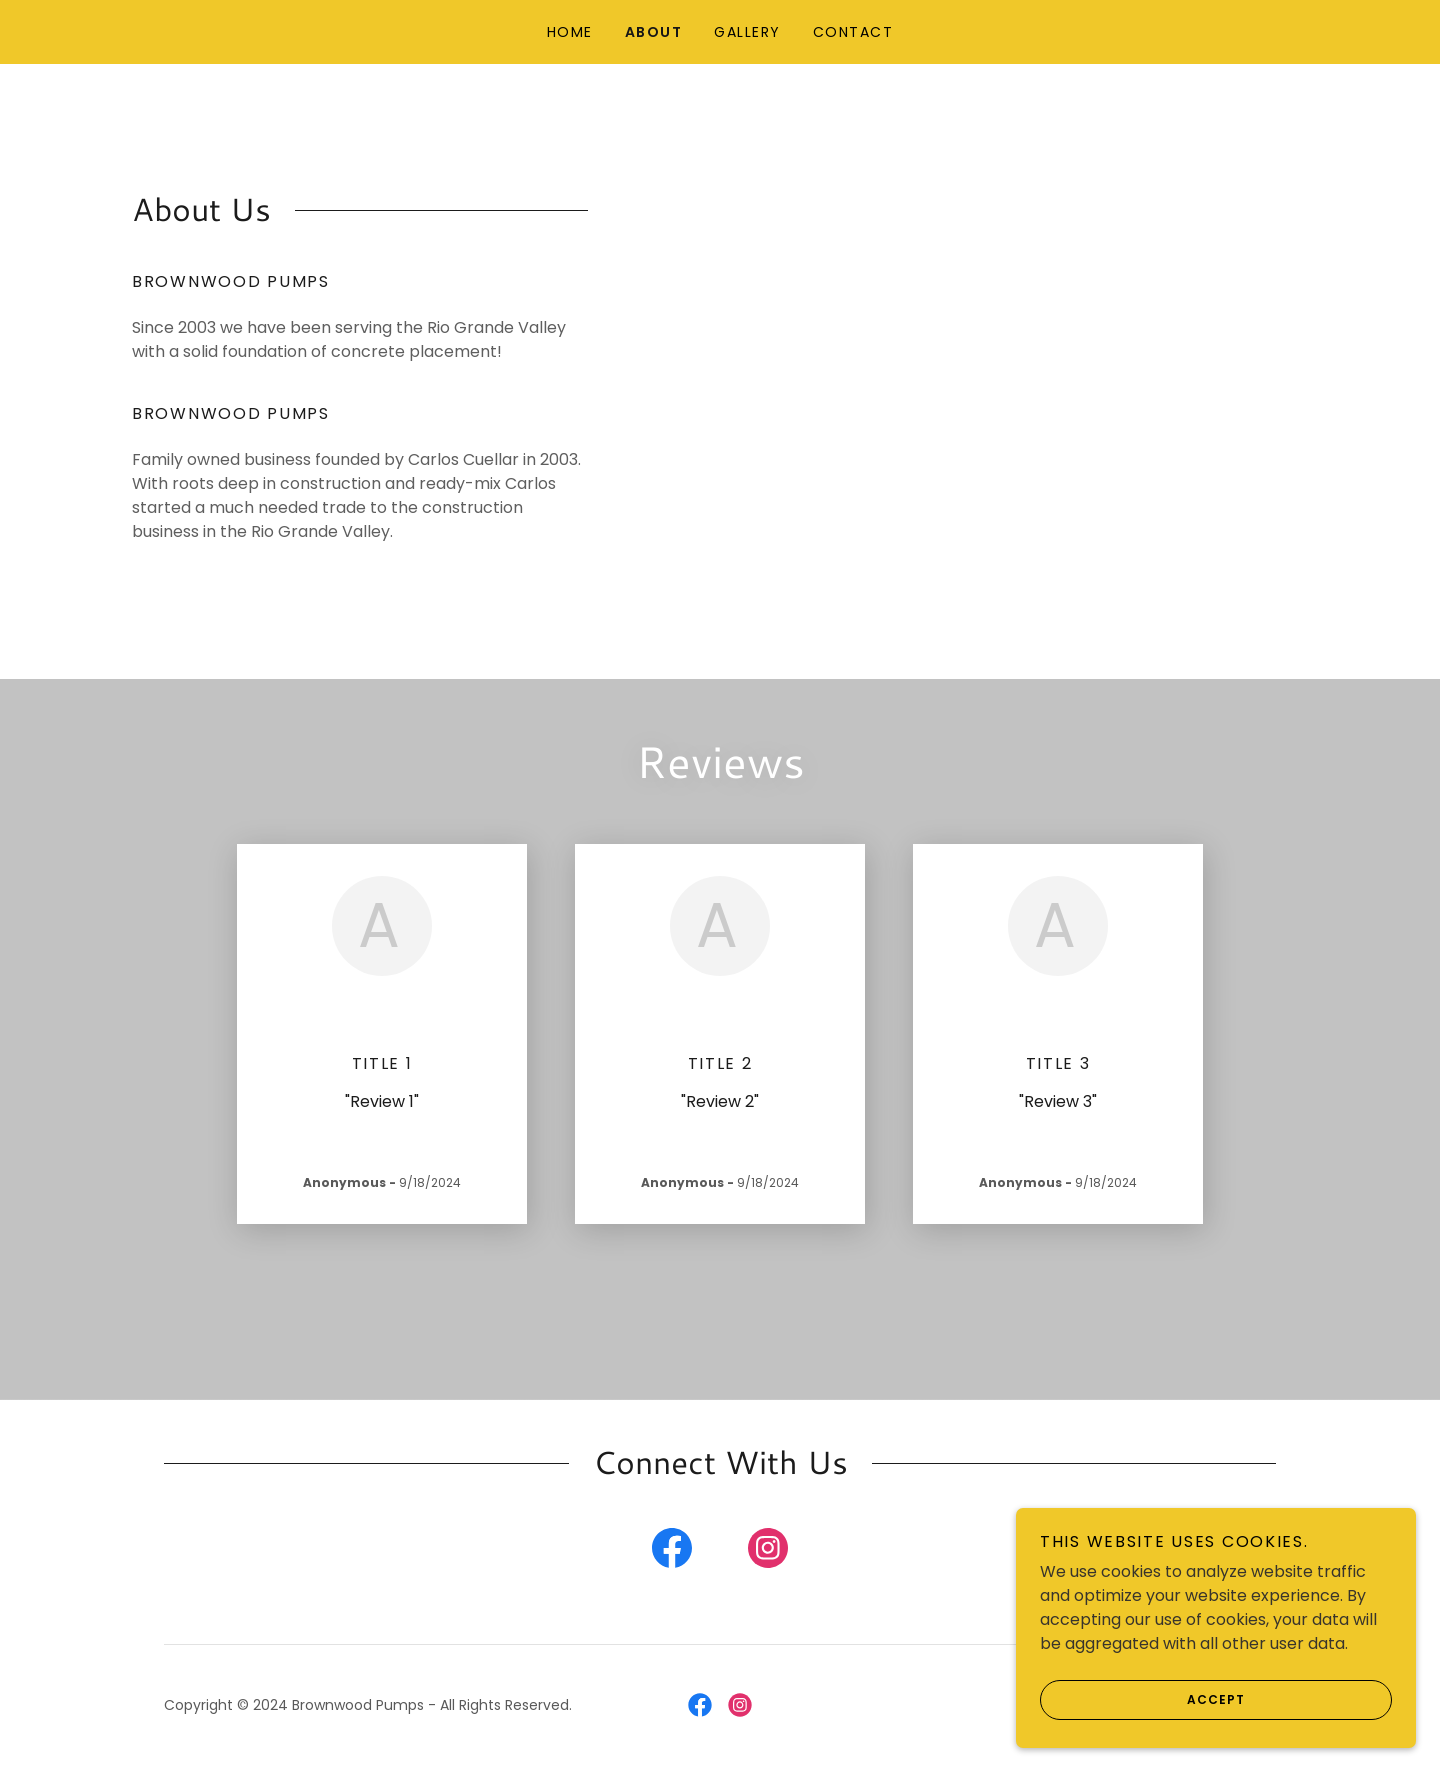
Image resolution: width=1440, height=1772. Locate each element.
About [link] (654, 32)
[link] (672, 1552)
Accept (1142, 1741)
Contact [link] (853, 32)
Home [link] (570, 32)
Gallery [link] (747, 32)
